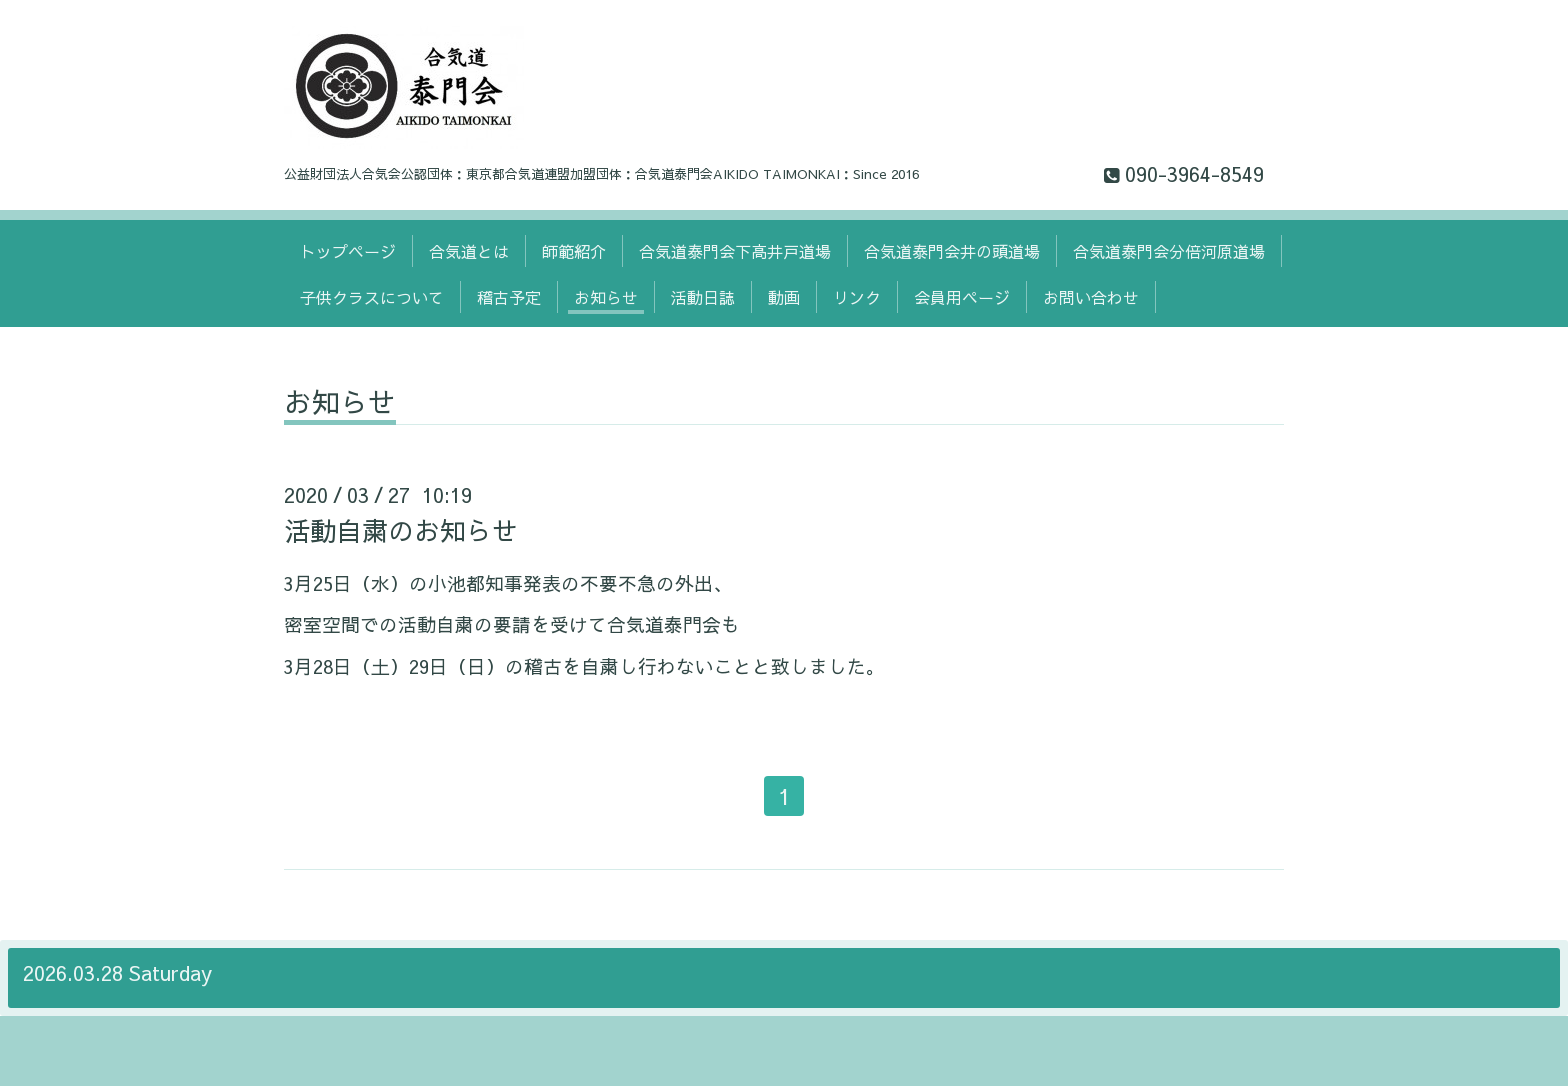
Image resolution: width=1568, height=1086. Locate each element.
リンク (857, 297)
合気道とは (469, 251)
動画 (784, 297)
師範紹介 (574, 251)
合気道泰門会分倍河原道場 (1169, 251)
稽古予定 (509, 297)
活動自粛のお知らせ (401, 530)
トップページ (348, 251)
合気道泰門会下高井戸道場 (735, 251)
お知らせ (606, 297)
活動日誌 (703, 297)
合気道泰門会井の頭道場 (952, 251)
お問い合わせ (1091, 297)
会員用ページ (962, 297)
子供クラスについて (372, 297)
